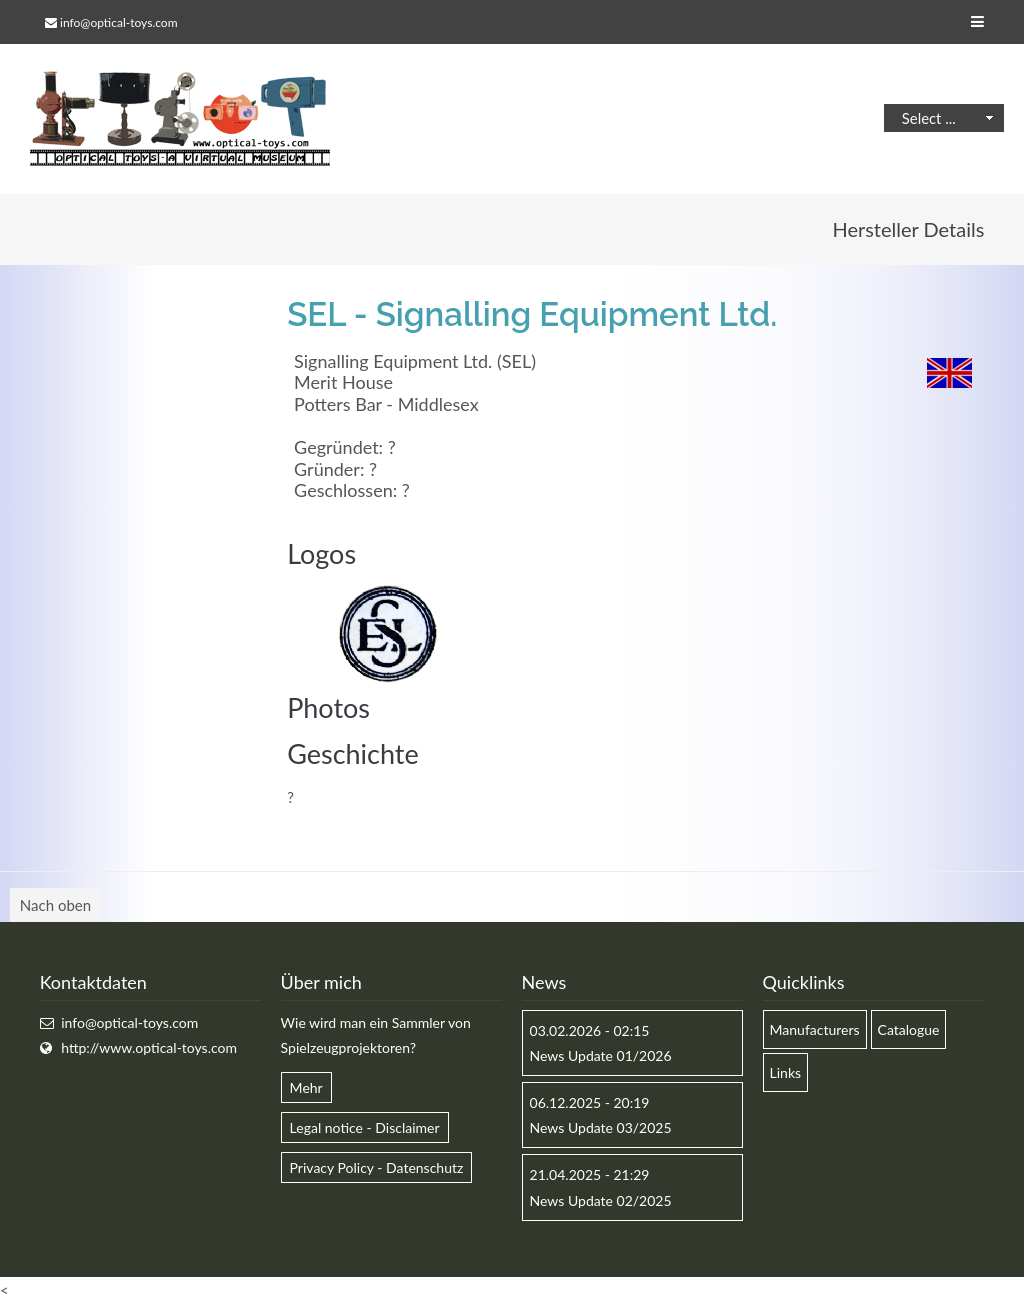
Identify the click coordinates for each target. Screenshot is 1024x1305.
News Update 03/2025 (601, 1127)
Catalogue (909, 1029)
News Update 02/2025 (601, 1200)
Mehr (306, 1087)
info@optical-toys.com (118, 22)
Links (786, 1072)
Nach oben (55, 905)
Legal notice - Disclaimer (365, 1127)
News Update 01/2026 (601, 1055)
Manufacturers (815, 1029)
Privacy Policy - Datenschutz (377, 1167)
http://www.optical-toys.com (149, 1047)
